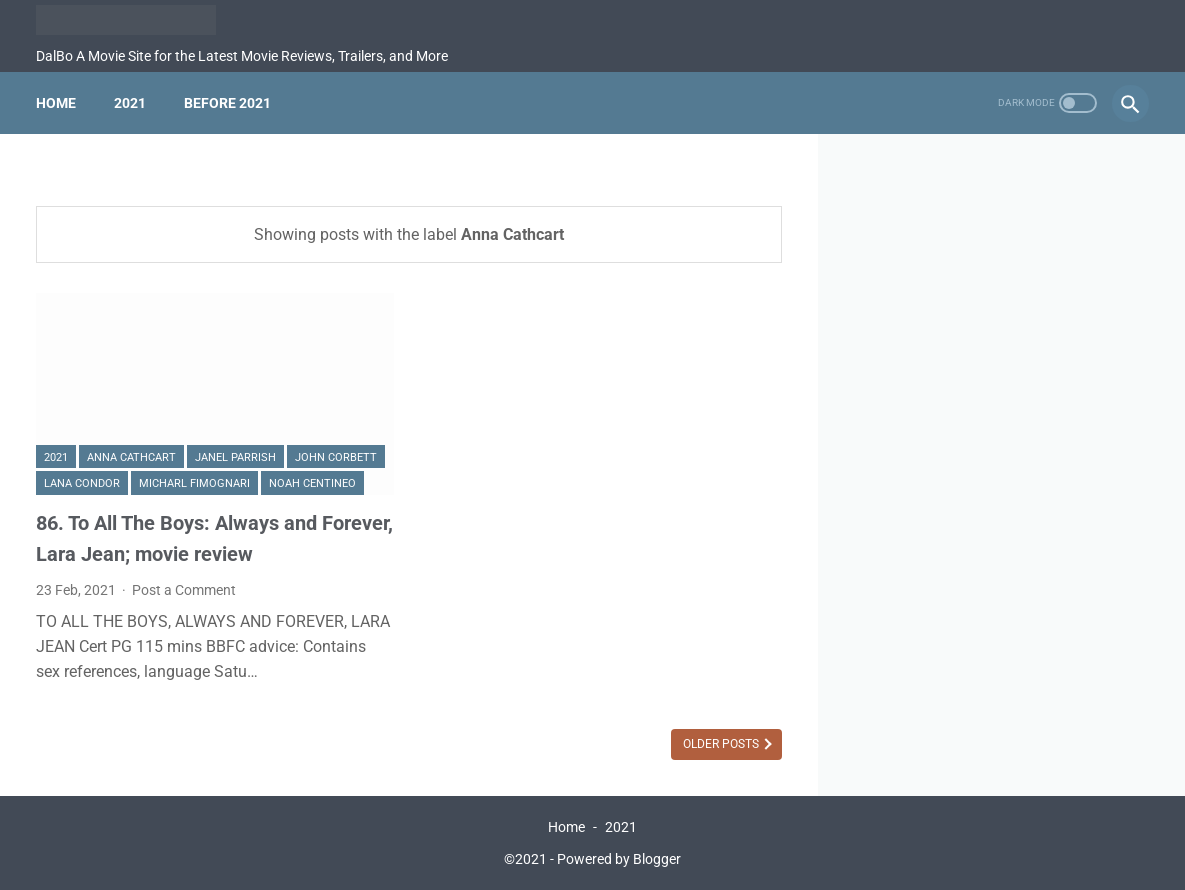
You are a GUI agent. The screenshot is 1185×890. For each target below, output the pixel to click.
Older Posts (722, 744)
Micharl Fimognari (194, 483)
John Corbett (336, 457)
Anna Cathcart (131, 457)
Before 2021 (227, 103)
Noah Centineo (312, 483)
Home (56, 103)
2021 (130, 103)
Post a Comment (184, 590)
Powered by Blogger (619, 859)
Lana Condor (82, 483)
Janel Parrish (235, 457)
